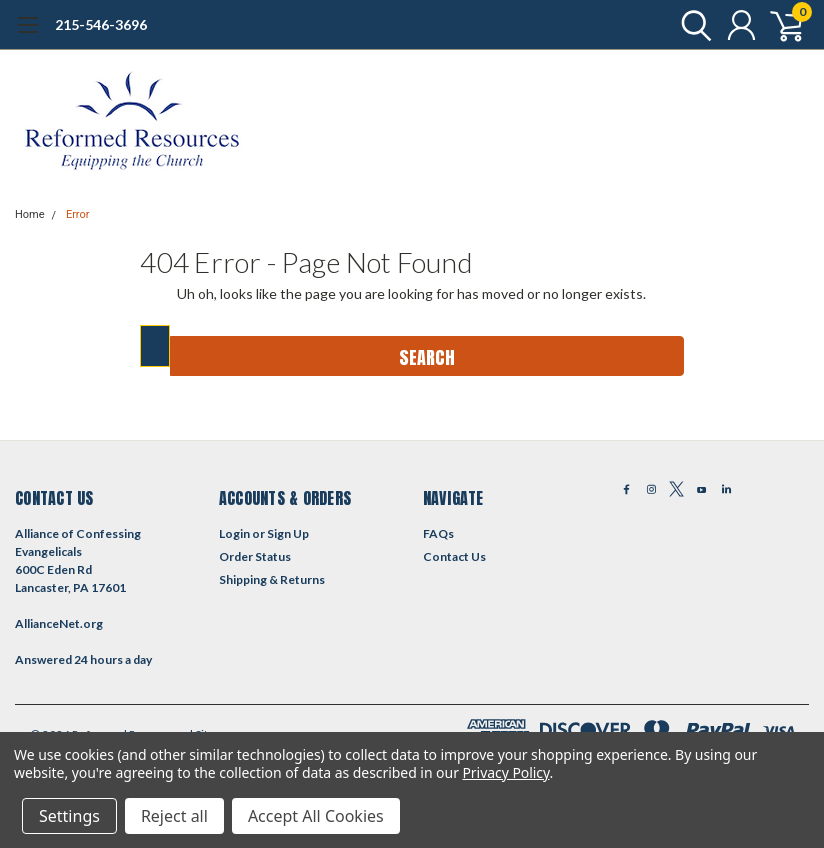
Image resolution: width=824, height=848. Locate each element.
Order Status (255, 556)
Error (78, 214)
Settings (69, 816)
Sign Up (288, 533)
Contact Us (454, 556)
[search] (691, 25)
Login (234, 533)
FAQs (438, 533)
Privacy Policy (505, 772)
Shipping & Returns (272, 579)
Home (30, 214)
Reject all (174, 816)
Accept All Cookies (316, 816)
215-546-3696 (101, 24)
